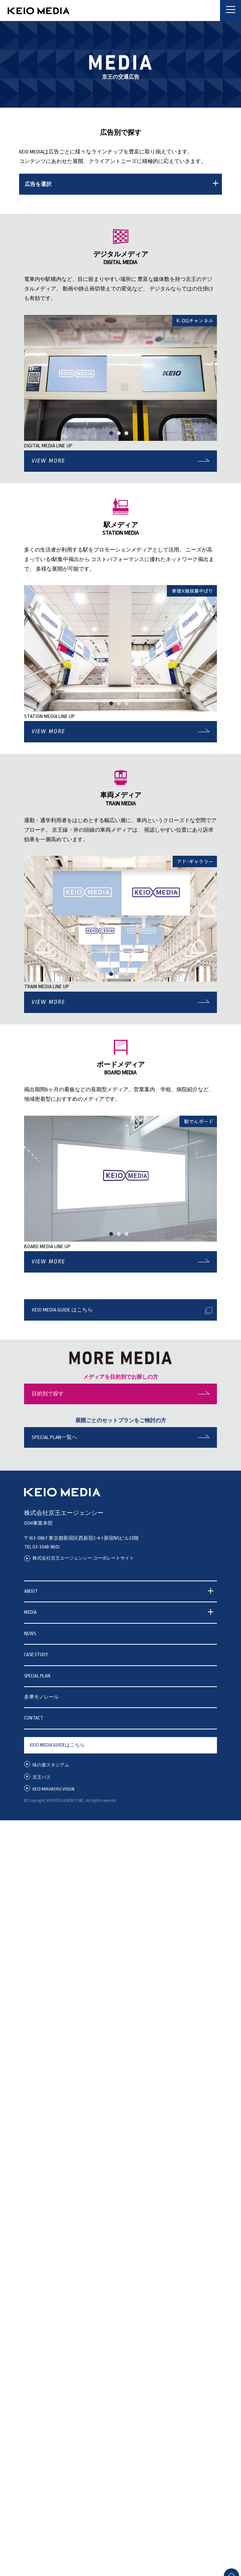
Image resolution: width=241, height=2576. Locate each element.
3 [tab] (128, 435)
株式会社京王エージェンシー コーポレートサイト (83, 1558)
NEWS (30, 1633)
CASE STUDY (36, 1654)
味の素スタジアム (50, 1765)
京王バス (41, 1777)
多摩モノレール (41, 1697)
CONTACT (33, 1718)
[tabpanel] (120, 378)
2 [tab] (120, 435)
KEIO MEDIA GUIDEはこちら (57, 1745)
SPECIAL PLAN (37, 1676)
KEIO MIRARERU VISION (53, 1789)
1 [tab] (113, 435)
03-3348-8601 (46, 1547)
